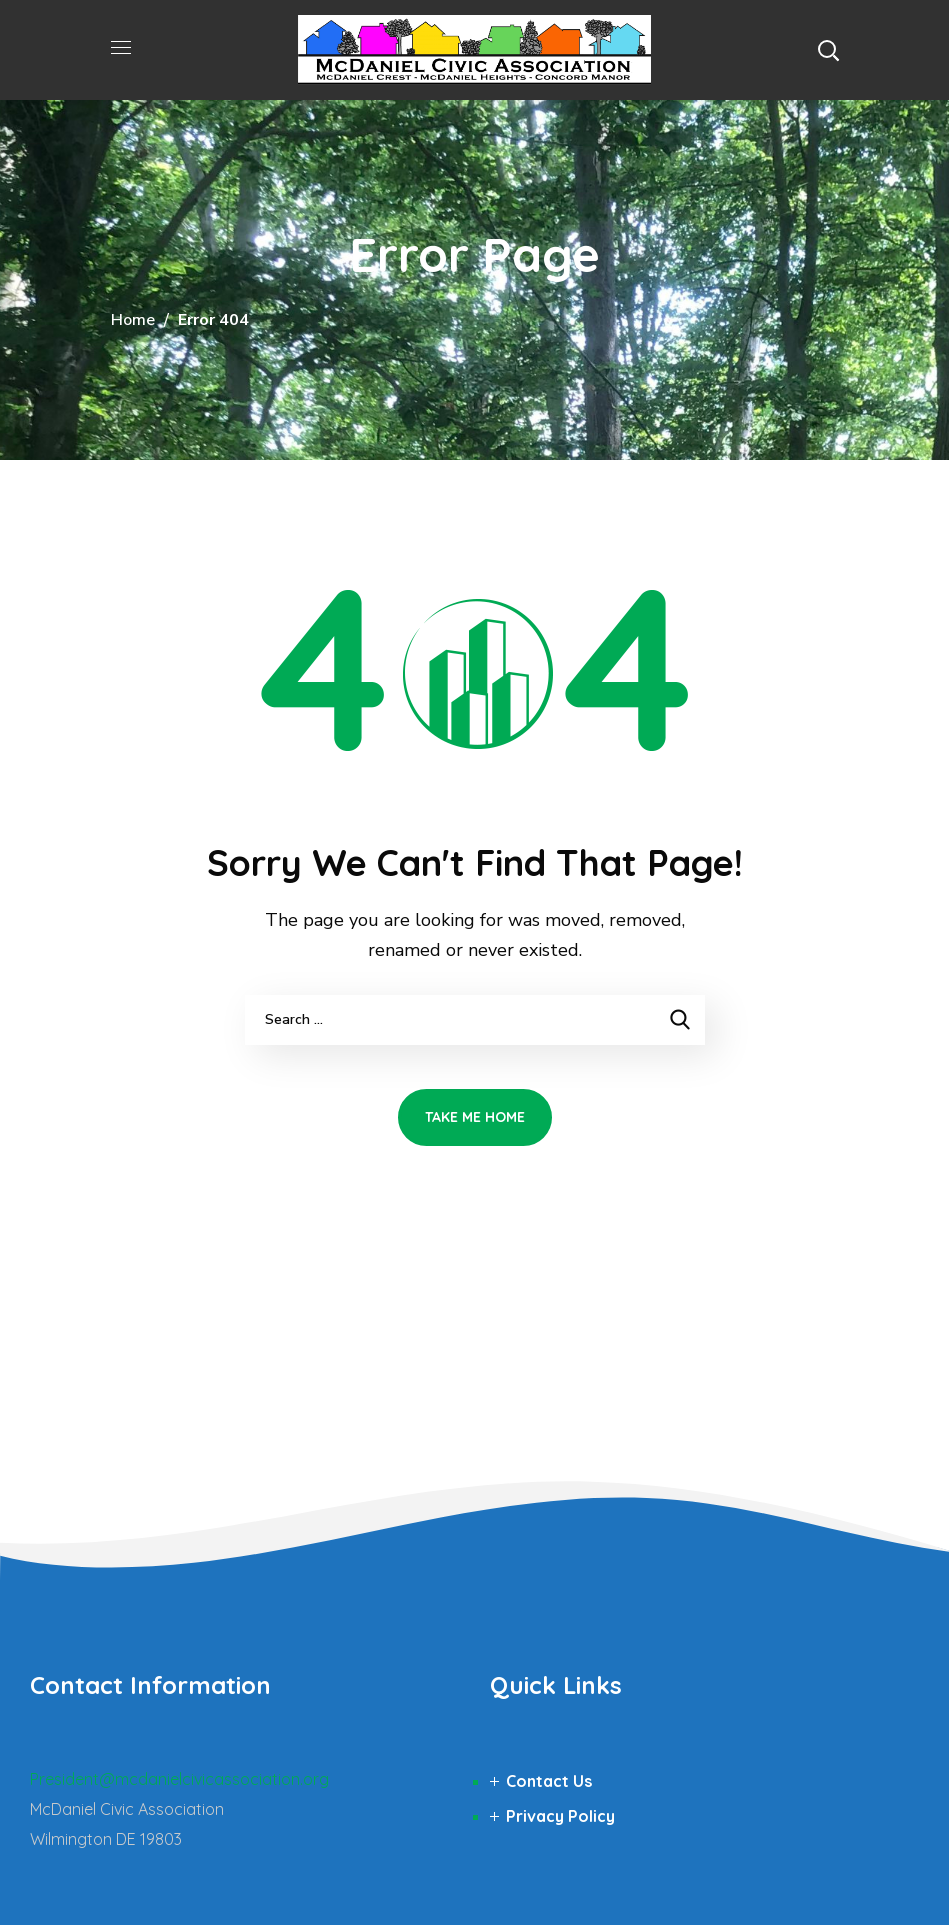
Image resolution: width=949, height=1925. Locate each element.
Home (133, 320)
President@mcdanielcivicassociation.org (179, 1779)
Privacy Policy (560, 1816)
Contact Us (549, 1781)
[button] (828, 50)
